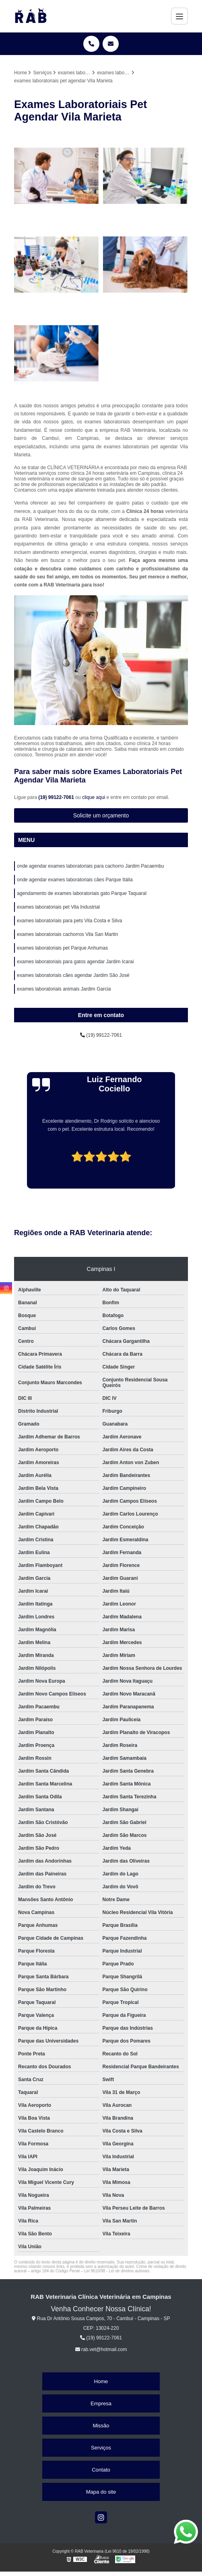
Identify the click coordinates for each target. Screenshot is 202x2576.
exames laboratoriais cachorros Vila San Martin (67, 934)
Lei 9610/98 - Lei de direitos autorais (116, 2271)
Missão (101, 2426)
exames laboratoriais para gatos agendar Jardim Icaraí (75, 961)
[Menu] (179, 16)
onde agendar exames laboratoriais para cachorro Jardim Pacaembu (90, 866)
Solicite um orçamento (101, 815)
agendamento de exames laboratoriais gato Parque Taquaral (81, 893)
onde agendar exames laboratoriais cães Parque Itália (75, 879)
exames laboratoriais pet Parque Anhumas (62, 948)
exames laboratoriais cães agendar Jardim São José (73, 975)
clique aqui (93, 797)
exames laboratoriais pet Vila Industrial (58, 907)
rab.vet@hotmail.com (101, 2349)
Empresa (101, 2403)
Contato (101, 2470)
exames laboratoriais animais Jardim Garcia (64, 989)
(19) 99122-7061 (56, 797)
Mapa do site (101, 2492)
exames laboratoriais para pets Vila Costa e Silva (69, 920)
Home (101, 2381)
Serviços (101, 2448)
